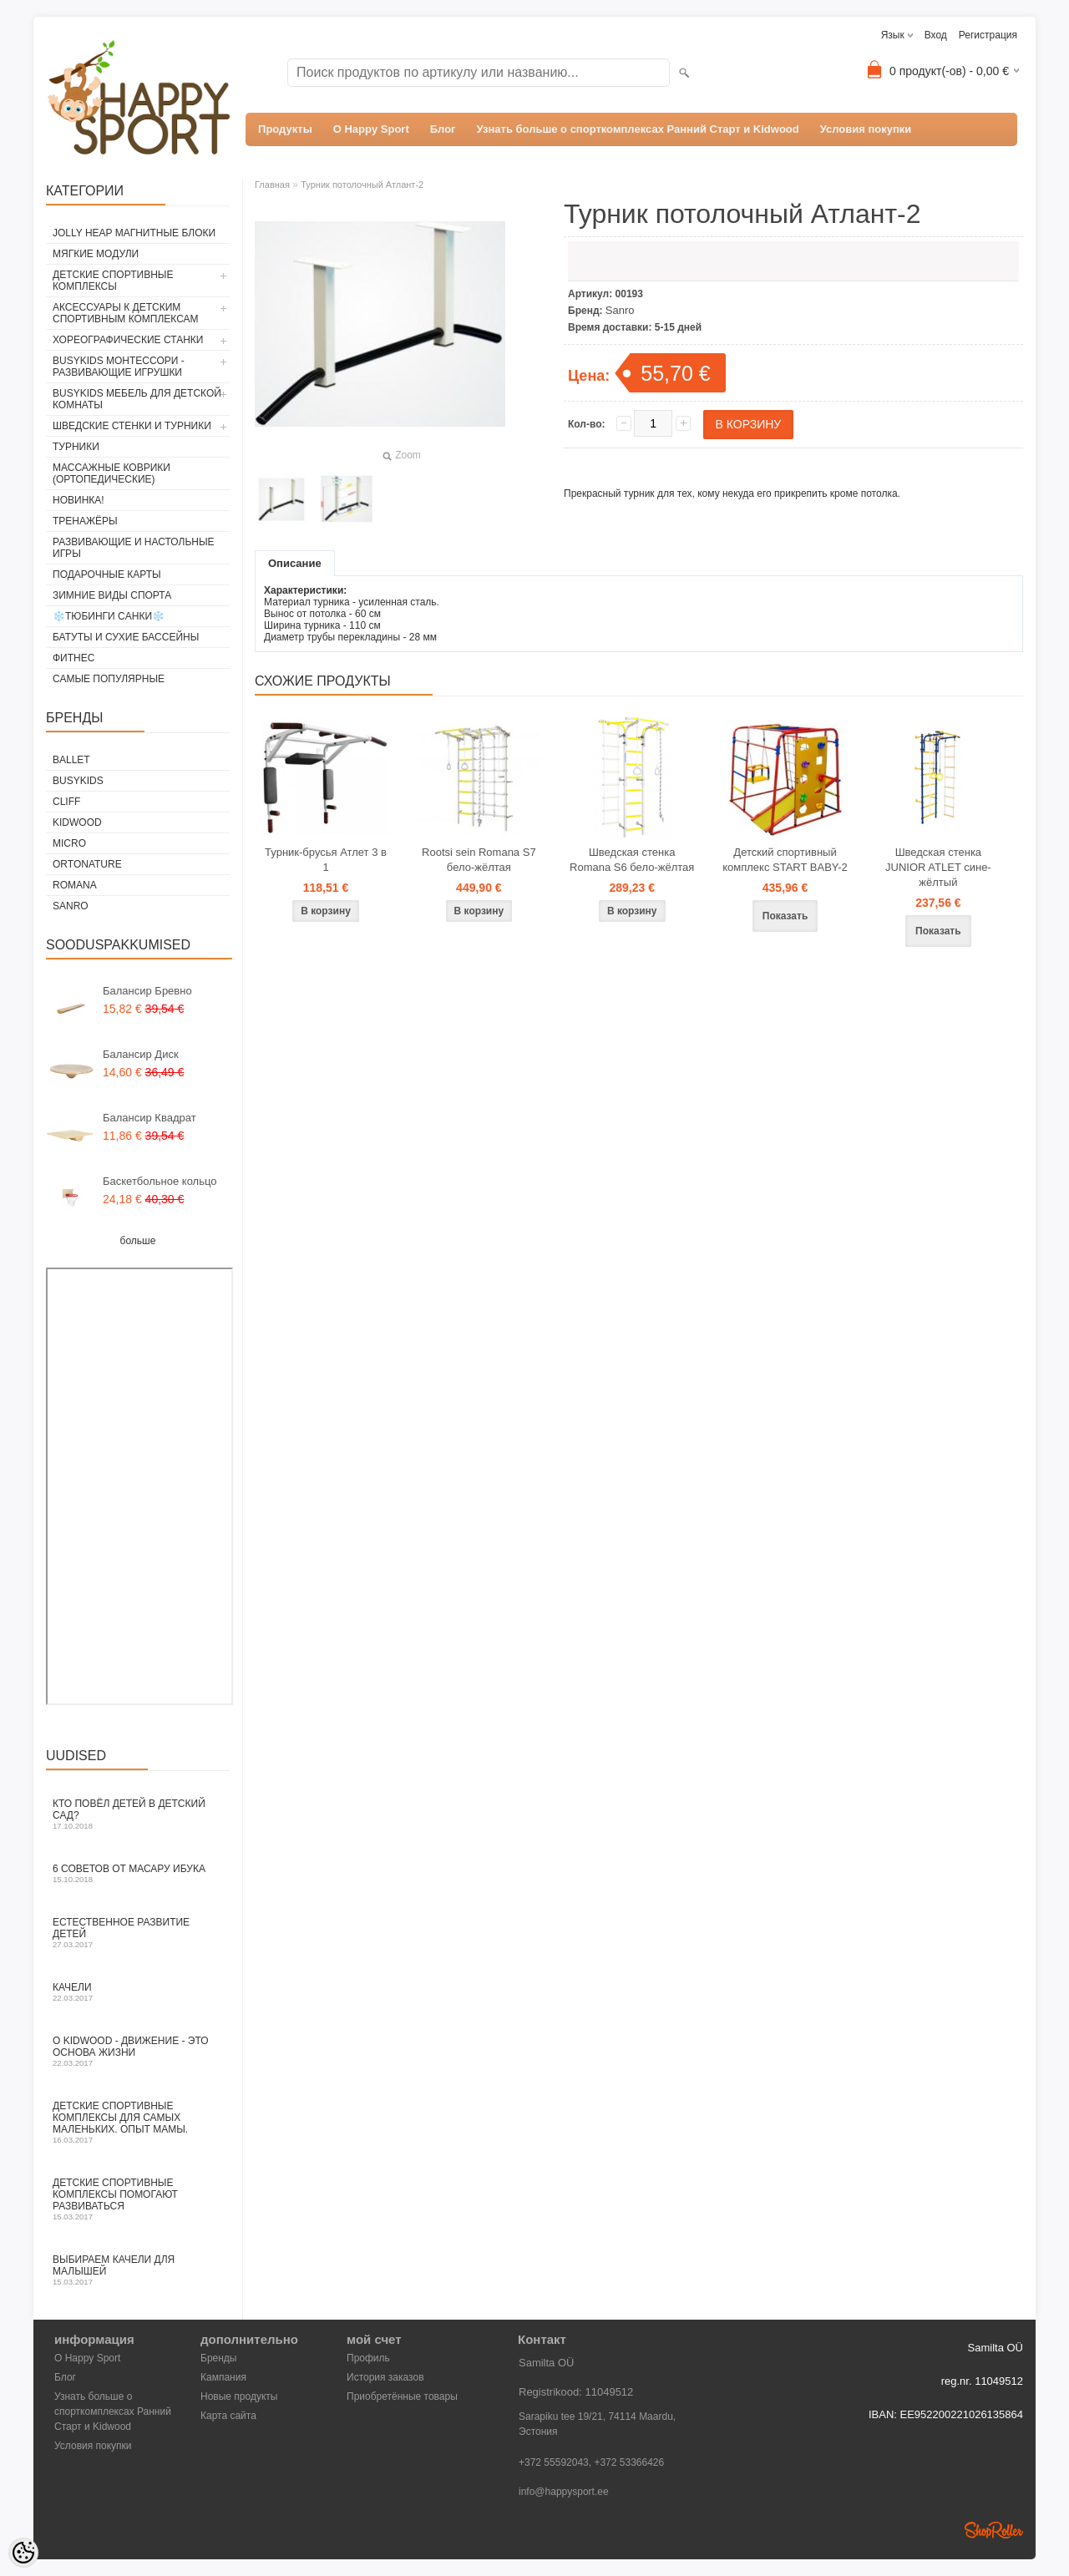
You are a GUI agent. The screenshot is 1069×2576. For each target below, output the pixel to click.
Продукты (285, 129)
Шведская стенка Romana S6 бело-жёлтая (632, 859)
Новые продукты (238, 2396)
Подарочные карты (107, 574)
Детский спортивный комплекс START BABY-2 (785, 859)
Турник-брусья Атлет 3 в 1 (326, 859)
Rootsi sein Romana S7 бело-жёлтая (479, 859)
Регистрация (988, 35)
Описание (295, 563)
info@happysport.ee (564, 2492)
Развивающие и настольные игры (134, 547)
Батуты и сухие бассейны (126, 637)
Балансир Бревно (147, 990)
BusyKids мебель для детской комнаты (137, 399)
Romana (75, 885)
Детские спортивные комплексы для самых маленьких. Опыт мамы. (138, 2122)
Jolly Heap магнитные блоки (134, 233)
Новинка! (78, 500)
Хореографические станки (128, 340)
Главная (272, 185)
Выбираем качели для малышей (138, 2270)
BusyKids (78, 781)
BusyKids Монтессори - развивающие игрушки (119, 366)
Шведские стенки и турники (132, 426)
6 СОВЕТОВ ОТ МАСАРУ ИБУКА (138, 1873)
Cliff (66, 801)
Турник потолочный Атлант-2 (362, 185)
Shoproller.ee (994, 2530)
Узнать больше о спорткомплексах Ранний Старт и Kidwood (638, 129)
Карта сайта (228, 2416)
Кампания (223, 2377)
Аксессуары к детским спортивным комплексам (126, 313)
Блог (443, 129)
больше (138, 1241)
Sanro (71, 906)
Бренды (218, 2358)
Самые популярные (109, 679)
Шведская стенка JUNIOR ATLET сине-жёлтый (938, 867)
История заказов (385, 2377)
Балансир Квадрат (149, 1117)
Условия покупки (866, 129)
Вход (936, 35)
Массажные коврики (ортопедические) (111, 473)
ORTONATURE (87, 864)
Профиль (368, 2358)
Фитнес (73, 658)
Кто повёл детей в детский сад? (138, 1814)
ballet (71, 760)
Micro (69, 843)
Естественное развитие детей (138, 1932)
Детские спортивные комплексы (113, 280)
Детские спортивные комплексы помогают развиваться (138, 2199)
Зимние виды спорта (112, 595)
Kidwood (77, 822)
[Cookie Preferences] (23, 2553)
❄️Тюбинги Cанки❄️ (109, 616)
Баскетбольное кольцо (160, 1181)
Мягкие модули (96, 254)
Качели (138, 1991)
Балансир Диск (141, 1054)
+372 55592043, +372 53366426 (591, 2462)
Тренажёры (85, 521)
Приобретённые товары (402, 2396)
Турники (76, 447)
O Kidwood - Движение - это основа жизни (138, 2051)
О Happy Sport (371, 129)
